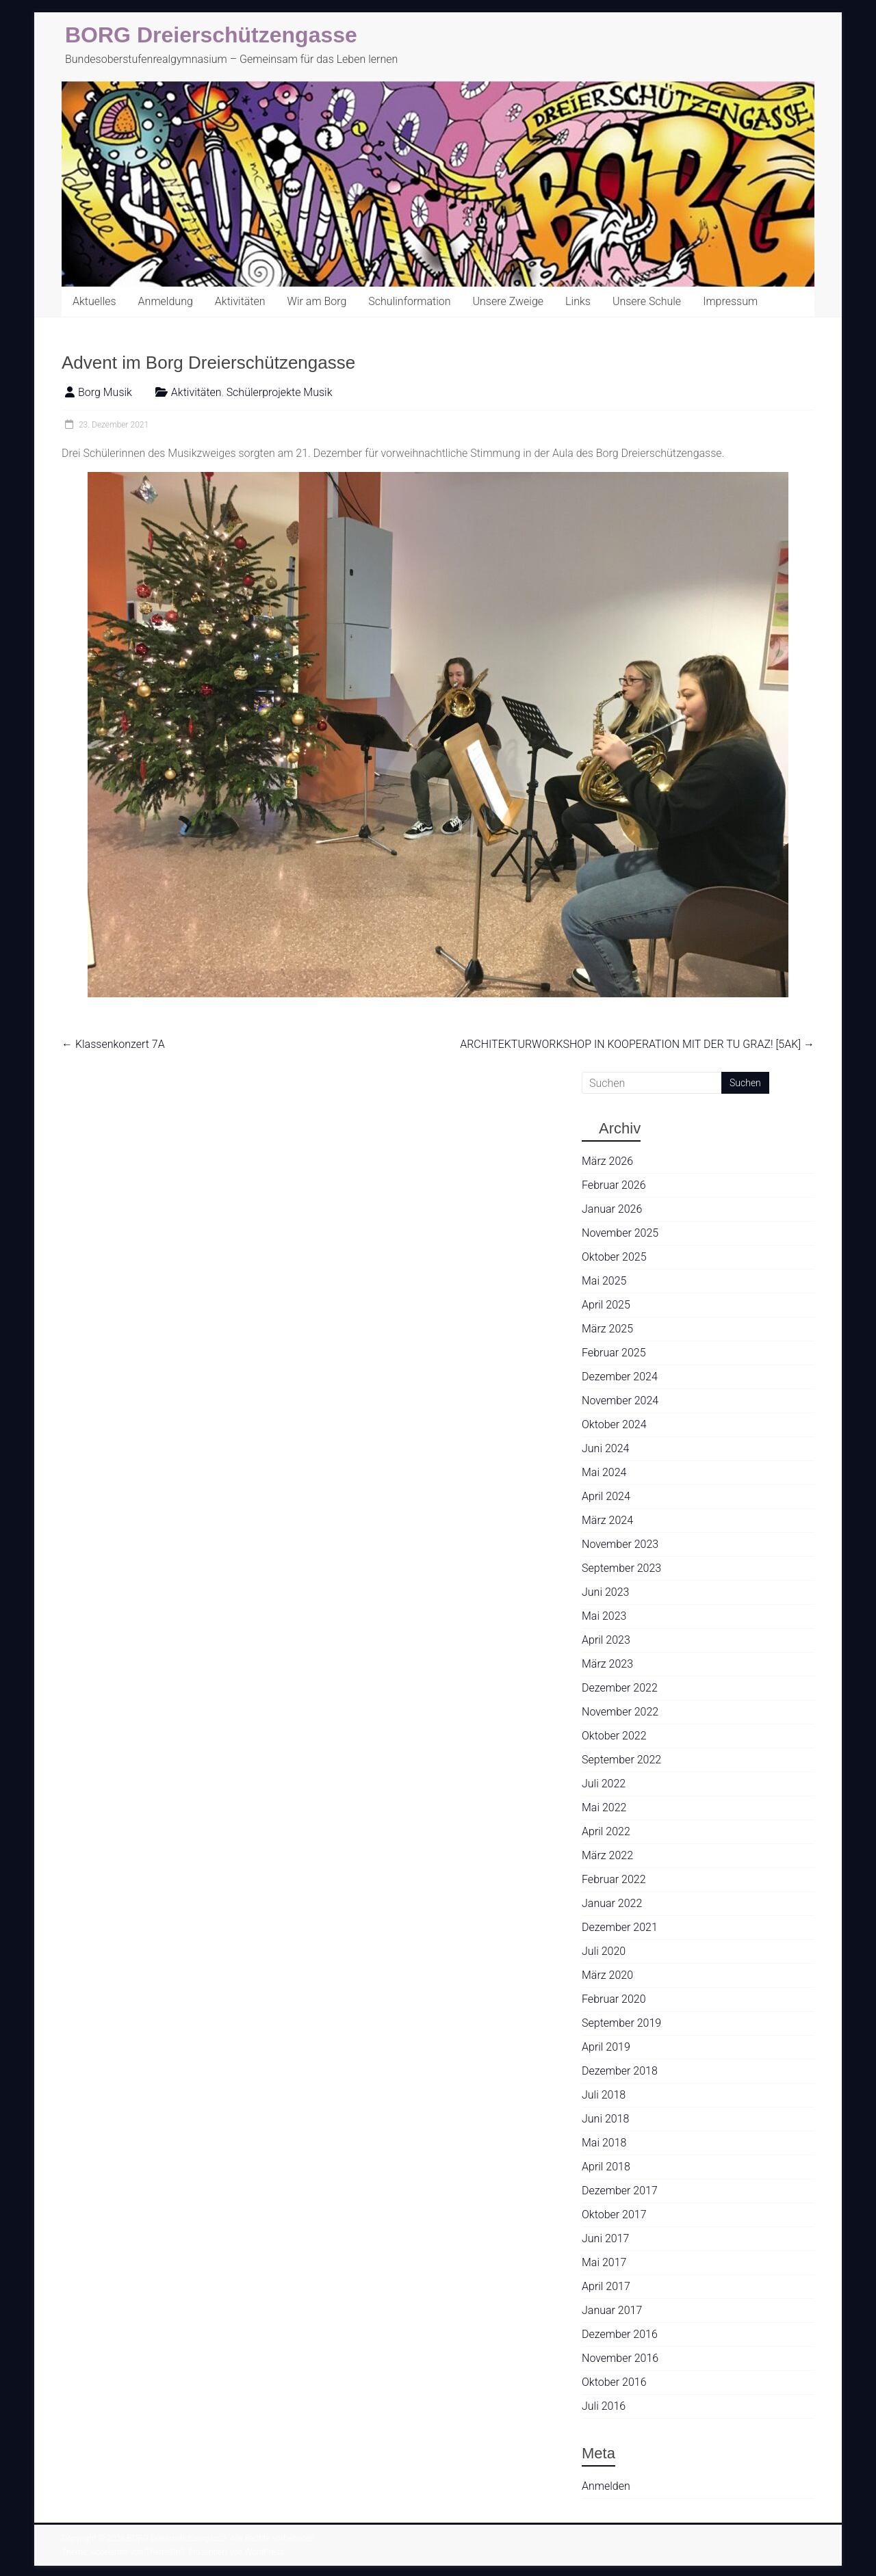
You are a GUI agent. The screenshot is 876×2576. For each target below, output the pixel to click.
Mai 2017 (604, 2262)
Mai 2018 (604, 2142)
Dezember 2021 (620, 1927)
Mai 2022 (604, 1807)
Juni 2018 (605, 2118)
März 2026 (607, 1161)
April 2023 (606, 1639)
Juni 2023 (605, 1592)
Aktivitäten (240, 301)
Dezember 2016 (620, 2334)
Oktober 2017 (614, 2214)
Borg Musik (105, 392)
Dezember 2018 (620, 2070)
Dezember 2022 (620, 1687)
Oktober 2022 (614, 1735)
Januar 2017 (612, 2310)
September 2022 (621, 1759)
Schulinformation (409, 301)
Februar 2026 (614, 1185)
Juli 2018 (604, 2094)
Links (578, 301)
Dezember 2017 (620, 2190)
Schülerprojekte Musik (280, 392)
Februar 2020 (614, 1999)
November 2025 (620, 1232)
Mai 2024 (604, 1472)
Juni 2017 (605, 2238)
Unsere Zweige (508, 301)
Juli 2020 (604, 1951)
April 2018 (606, 2166)
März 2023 (607, 1663)
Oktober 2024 (614, 1424)
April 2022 (606, 1831)
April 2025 (606, 1304)
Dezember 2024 (620, 1376)
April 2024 (606, 1496)
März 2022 (607, 1855)
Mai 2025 (604, 1280)
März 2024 (607, 1520)
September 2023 (621, 1568)
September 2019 (621, 2022)
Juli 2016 (604, 2406)
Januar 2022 (612, 1903)
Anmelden (606, 2486)
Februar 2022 (614, 1879)
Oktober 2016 (614, 2382)
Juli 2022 (604, 1783)
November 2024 (620, 1400)
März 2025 (607, 1328)
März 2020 (607, 1975)
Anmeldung (165, 301)
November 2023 (620, 1544)
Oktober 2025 (614, 1256)
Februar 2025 (614, 1352)
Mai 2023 (604, 1615)
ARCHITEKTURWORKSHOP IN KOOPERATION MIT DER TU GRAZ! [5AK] (637, 1044)
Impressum (730, 301)
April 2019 (606, 2046)
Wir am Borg (317, 301)
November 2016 (620, 2358)
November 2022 (620, 1711)
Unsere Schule (647, 301)
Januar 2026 (612, 1208)
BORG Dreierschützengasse (211, 35)
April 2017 (606, 2286)
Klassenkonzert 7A (113, 1044)
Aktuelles (94, 301)
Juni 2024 (605, 1448)
